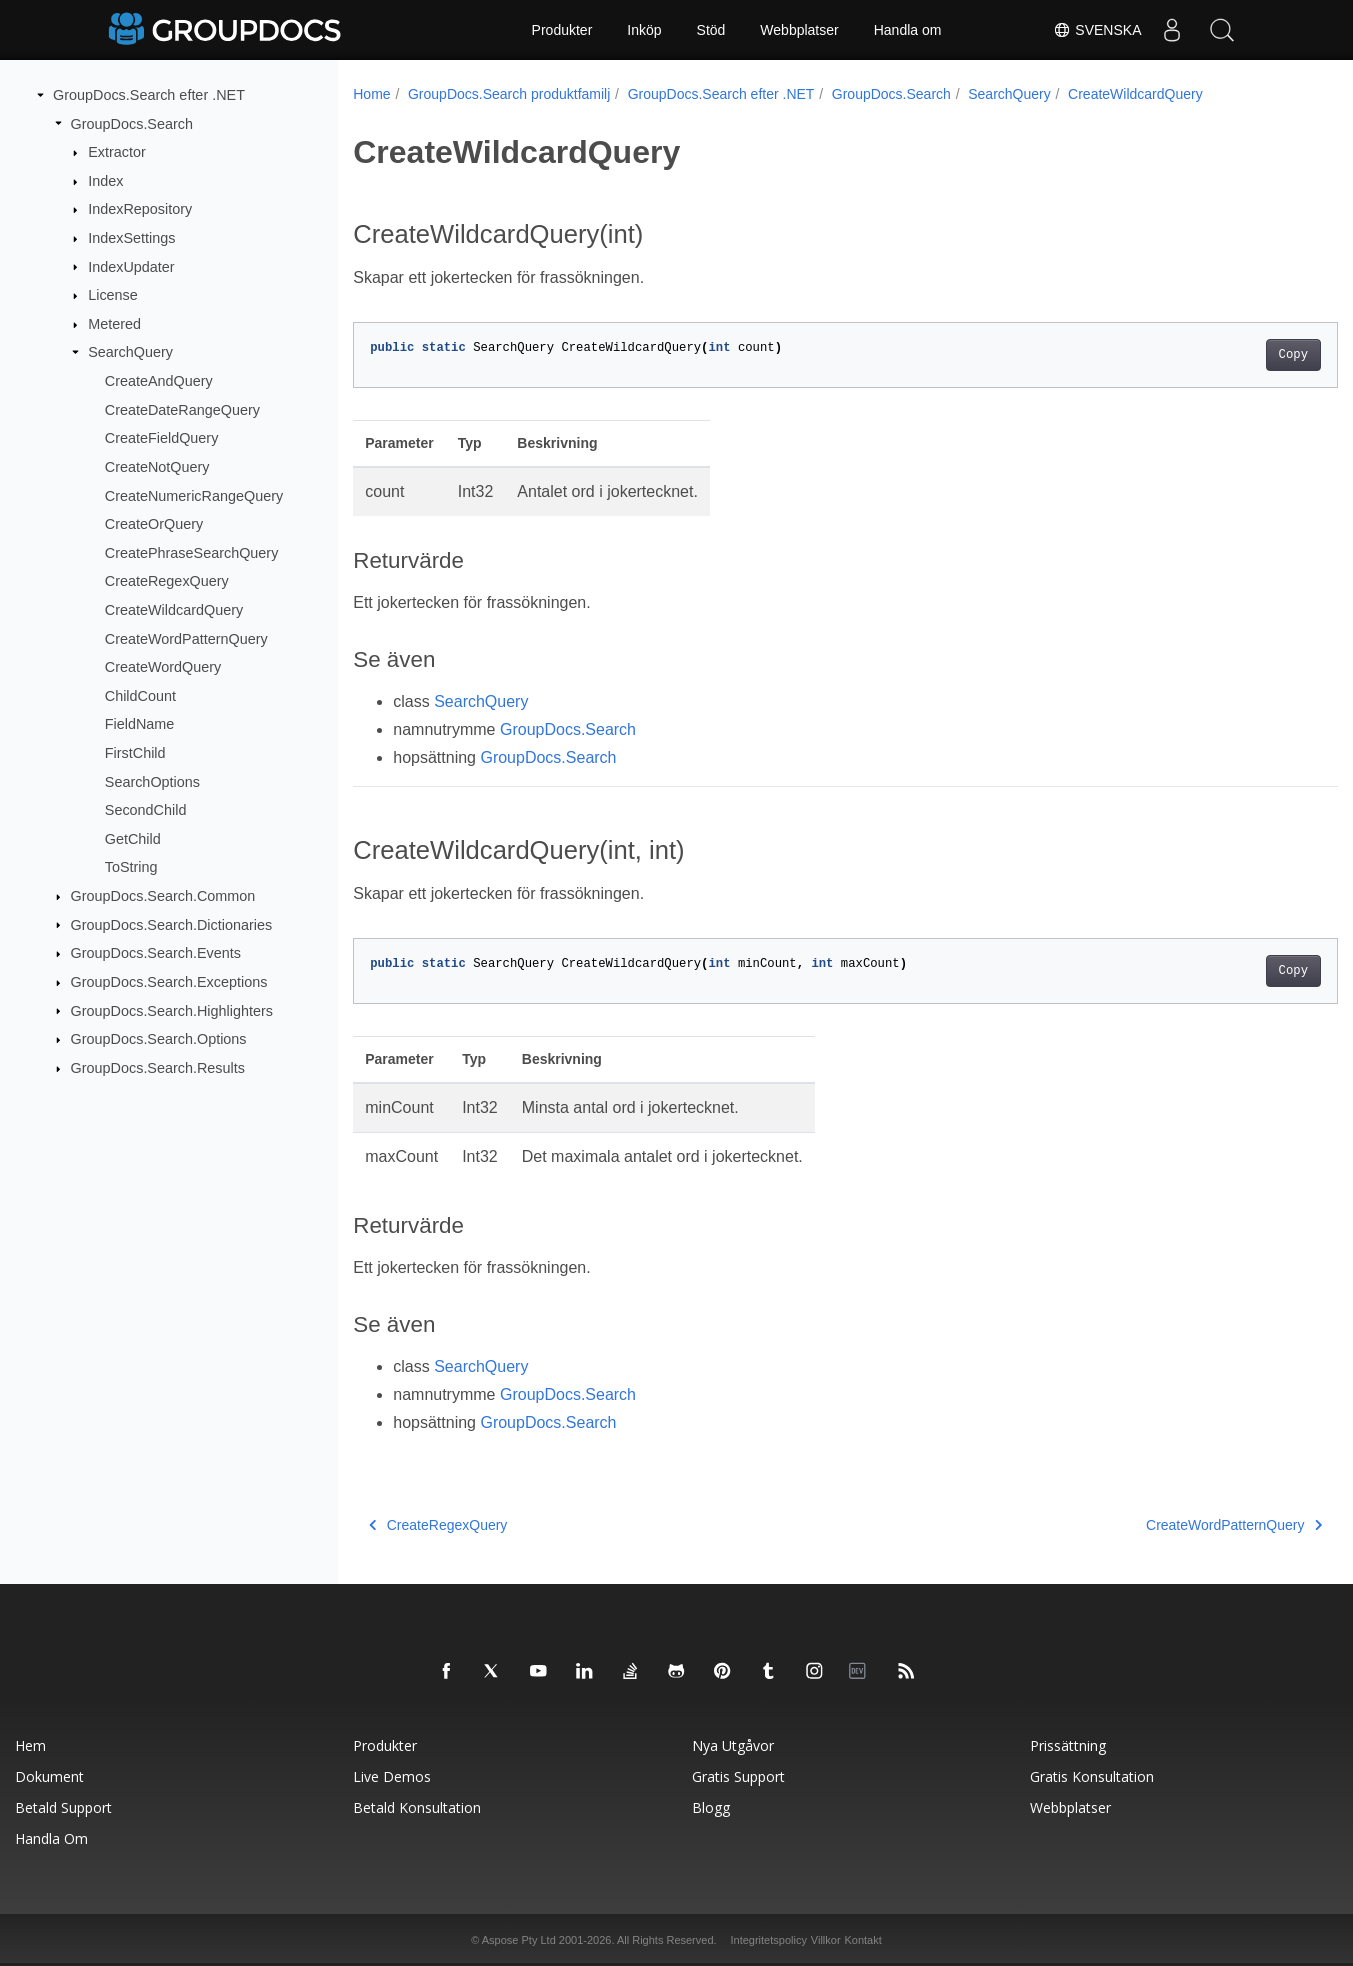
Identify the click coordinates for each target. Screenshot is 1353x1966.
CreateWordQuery (163, 667)
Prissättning (1068, 1745)
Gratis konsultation (1092, 1776)
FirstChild (135, 753)
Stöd (711, 30)
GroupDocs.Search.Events (156, 953)
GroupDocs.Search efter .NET (149, 95)
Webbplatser (799, 30)
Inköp (644, 30)
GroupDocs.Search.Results (158, 1068)
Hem (30, 1745)
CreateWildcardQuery (174, 610)
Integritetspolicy (768, 1940)
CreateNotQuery (157, 467)
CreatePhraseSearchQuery (192, 553)
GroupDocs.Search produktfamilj (509, 94)
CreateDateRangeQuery (182, 410)
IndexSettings (131, 238)
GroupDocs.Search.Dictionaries (172, 924)
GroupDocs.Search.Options (159, 1039)
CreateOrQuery (154, 524)
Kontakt (862, 1940)
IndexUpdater (131, 266)
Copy (1224, 355)
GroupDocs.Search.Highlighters (172, 1010)
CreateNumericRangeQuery (194, 495)
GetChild (133, 839)
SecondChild (146, 810)
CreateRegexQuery (167, 581)
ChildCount (140, 696)
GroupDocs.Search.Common (163, 896)
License (113, 295)
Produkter (562, 30)
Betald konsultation (417, 1807)
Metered (114, 324)
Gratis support (738, 1776)
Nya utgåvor (733, 1745)
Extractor (117, 152)
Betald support (63, 1807)
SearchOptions (152, 781)
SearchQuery (130, 352)
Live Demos (392, 1776)
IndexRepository (140, 209)
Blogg (711, 1807)
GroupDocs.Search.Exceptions (169, 982)
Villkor (826, 1940)
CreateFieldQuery (162, 438)
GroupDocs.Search (132, 123)
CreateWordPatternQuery (186, 638)
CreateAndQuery (159, 381)
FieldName (140, 724)
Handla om (908, 30)
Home (371, 94)
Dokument (49, 1776)
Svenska (1097, 30)
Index (105, 181)
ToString (131, 867)
